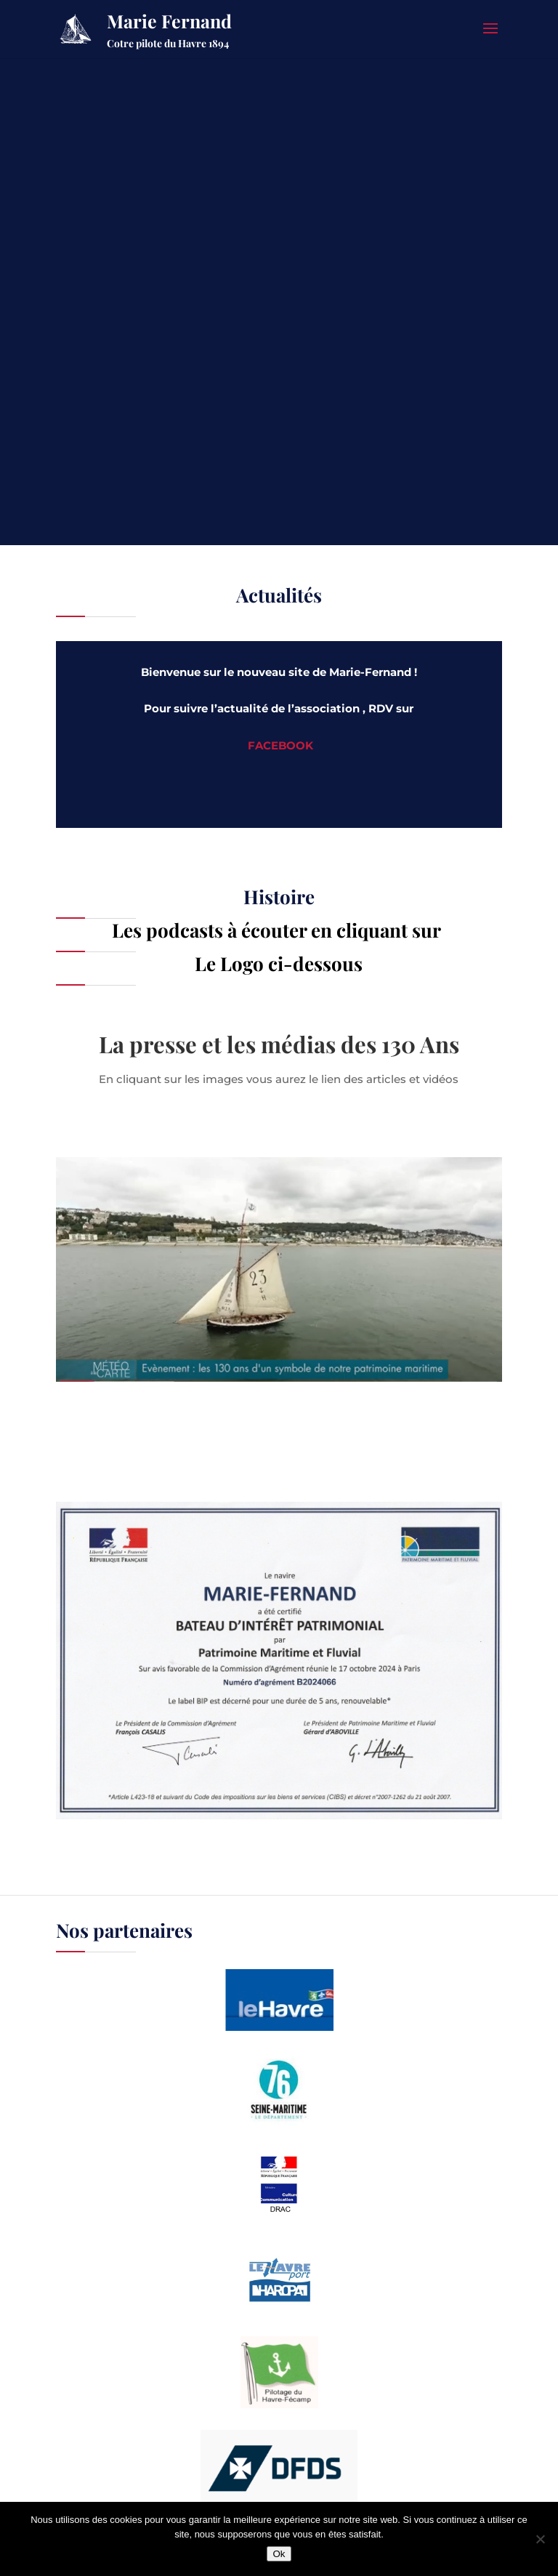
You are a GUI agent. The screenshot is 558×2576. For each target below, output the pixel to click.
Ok (278, 2553)
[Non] (540, 2539)
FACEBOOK (280, 745)
